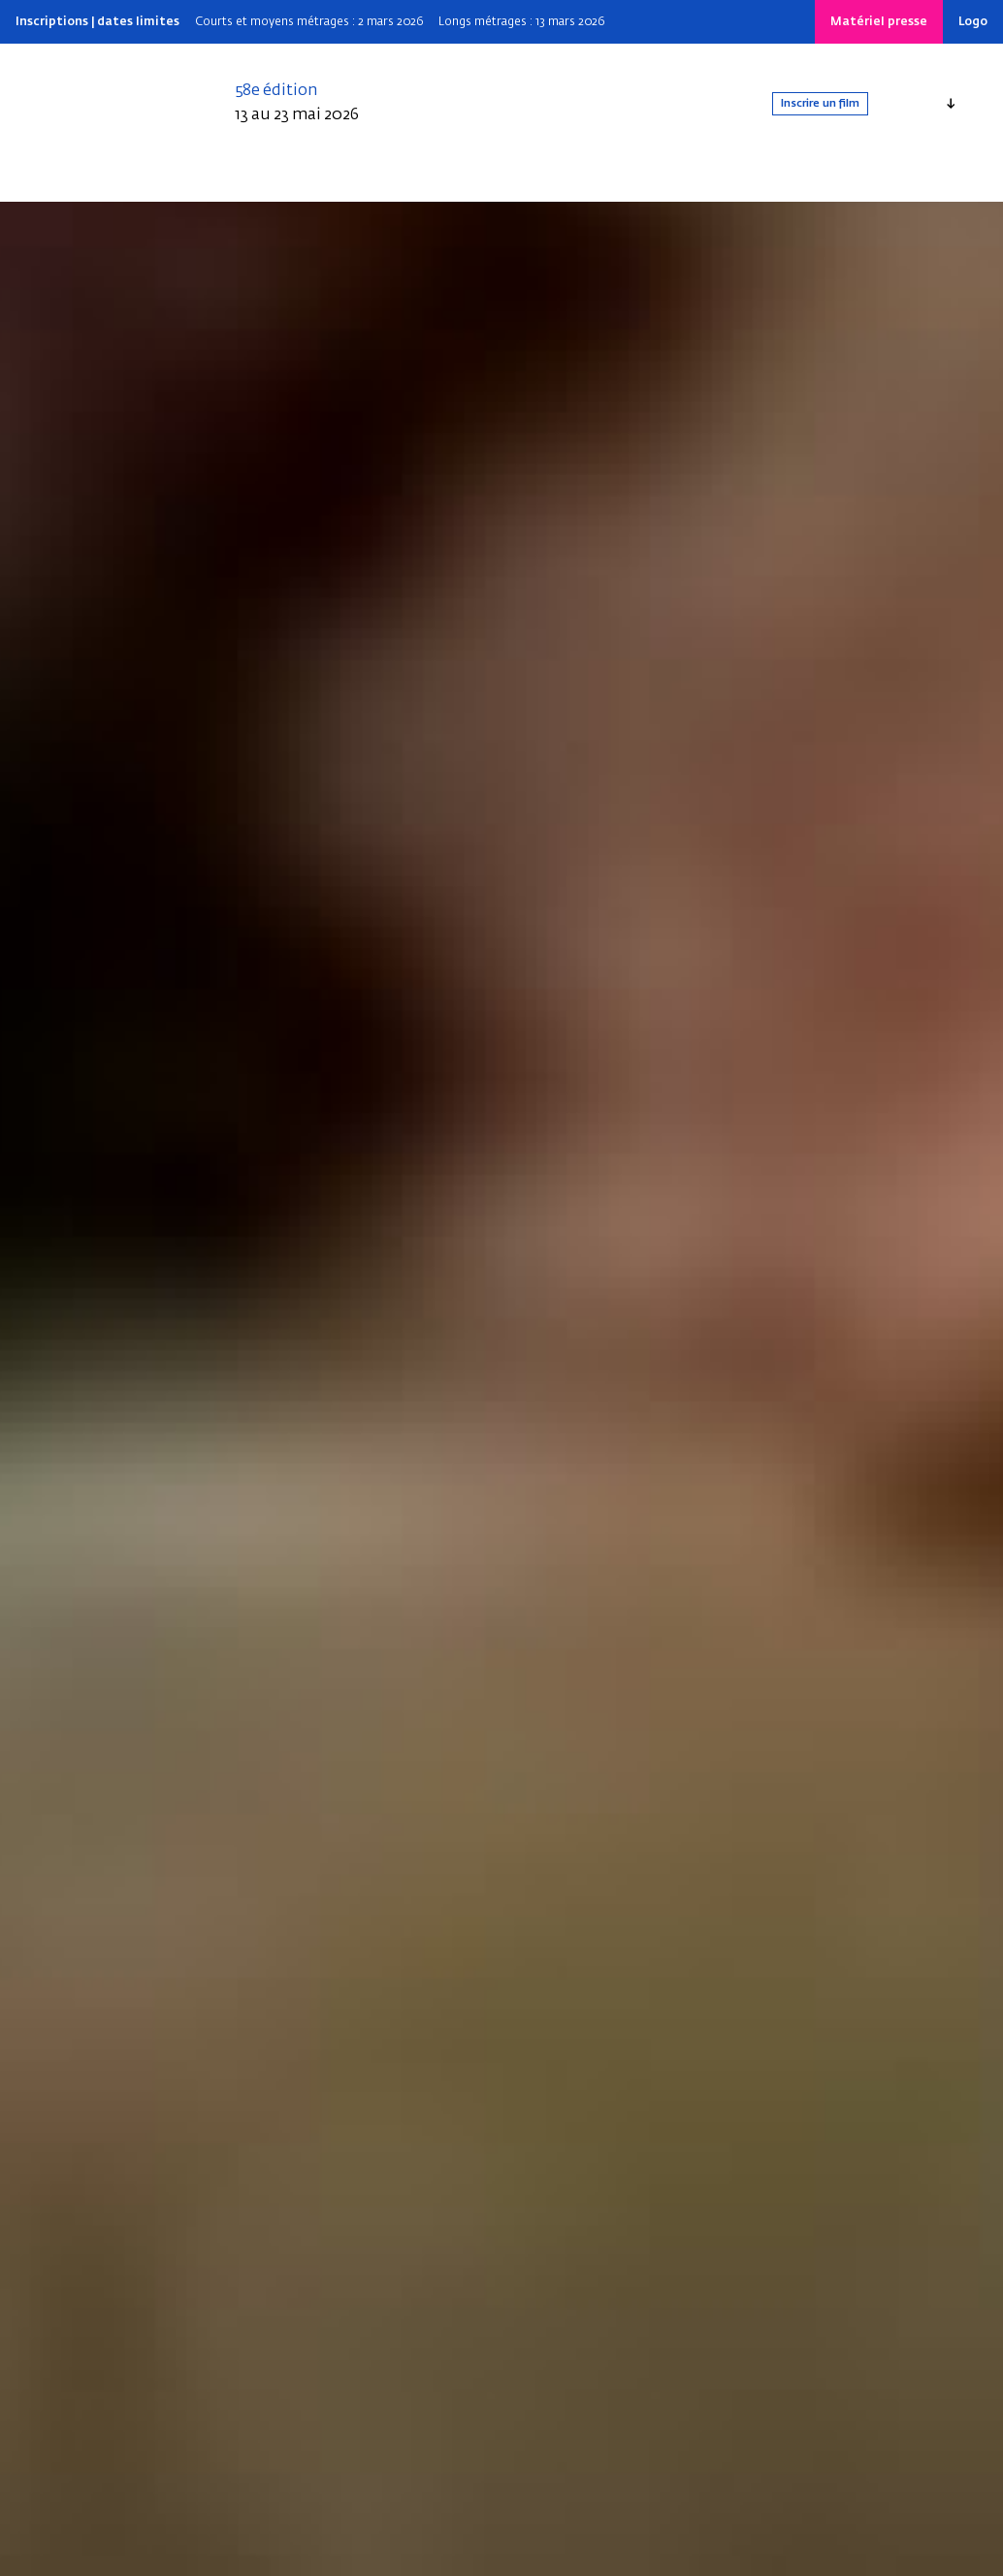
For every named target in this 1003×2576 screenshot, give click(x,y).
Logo (972, 22)
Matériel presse (878, 22)
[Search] (727, 182)
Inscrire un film (794, 104)
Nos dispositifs (556, 182)
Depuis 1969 (331, 182)
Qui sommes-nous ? (110, 182)
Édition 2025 (233, 182)
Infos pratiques (439, 182)
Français (912, 104)
